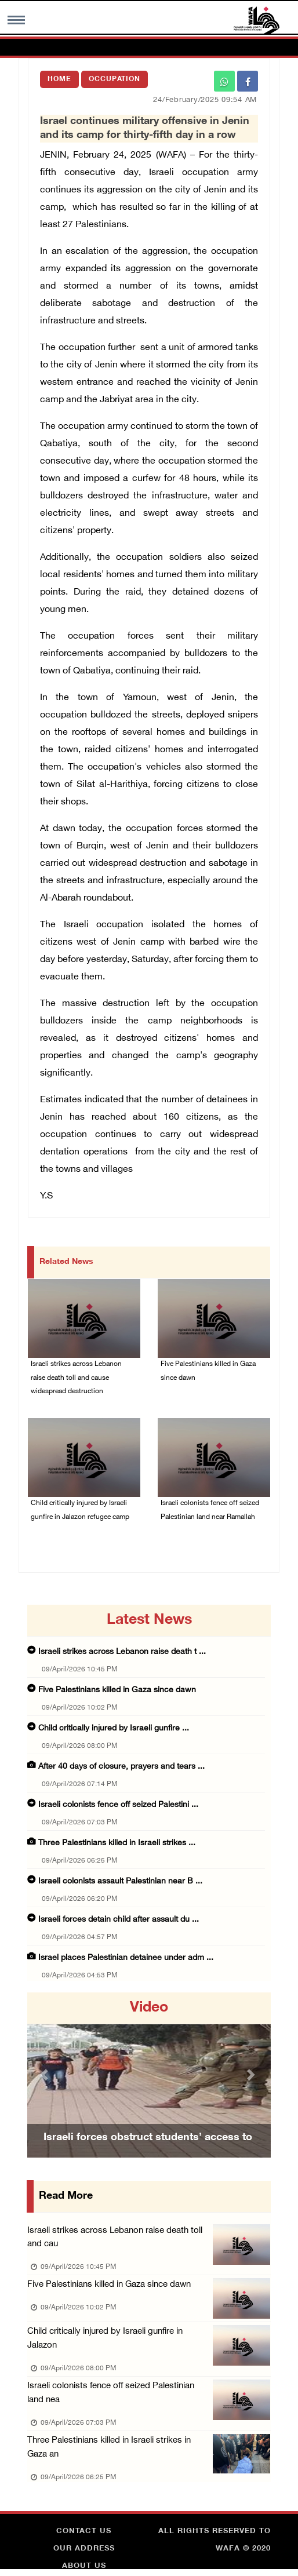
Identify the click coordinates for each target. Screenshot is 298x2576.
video (149, 2008)
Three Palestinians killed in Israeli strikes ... (116, 1844)
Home (59, 79)
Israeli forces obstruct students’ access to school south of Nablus (147, 2153)
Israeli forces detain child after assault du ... (118, 1920)
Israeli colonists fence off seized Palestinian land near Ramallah (210, 1511)
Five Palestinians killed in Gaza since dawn (208, 1372)
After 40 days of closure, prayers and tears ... (121, 1767)
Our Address (84, 2550)
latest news (149, 1621)
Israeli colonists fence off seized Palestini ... (118, 1805)
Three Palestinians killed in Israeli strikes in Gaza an (120, 2449)
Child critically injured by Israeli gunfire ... (113, 1729)
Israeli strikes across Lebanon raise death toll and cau (114, 2238)
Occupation (114, 79)
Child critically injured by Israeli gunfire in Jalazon (105, 2340)
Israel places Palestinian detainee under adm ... (125, 1958)
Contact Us (83, 2532)
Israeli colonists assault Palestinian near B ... (120, 1882)
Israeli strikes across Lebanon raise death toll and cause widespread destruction (76, 1379)
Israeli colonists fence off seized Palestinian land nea (120, 2394)
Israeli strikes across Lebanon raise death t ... (122, 1652)
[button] (45, 2075)
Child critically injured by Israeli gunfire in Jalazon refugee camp (80, 1511)
